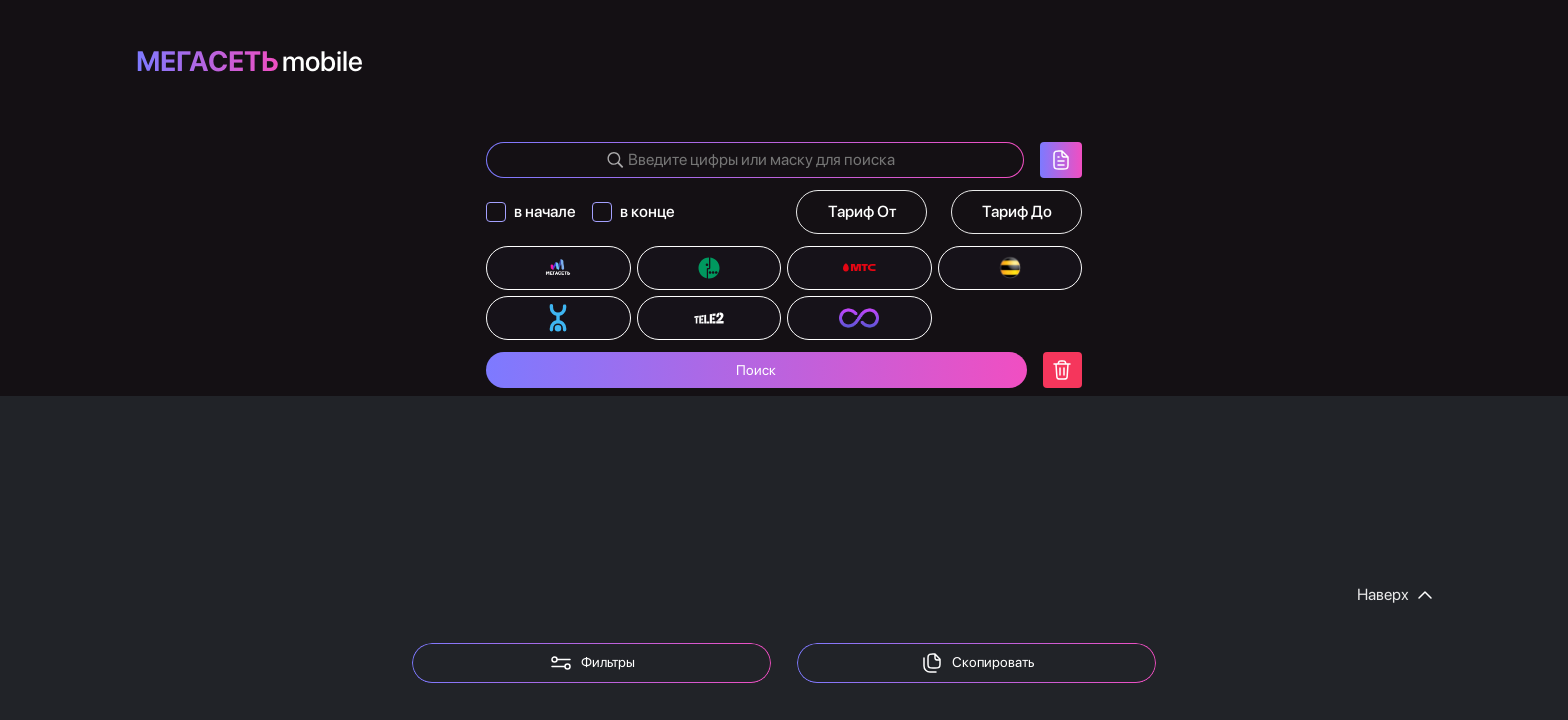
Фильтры (592, 663)
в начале (545, 211)
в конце (647, 211)
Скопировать (977, 663)
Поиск (756, 370)
